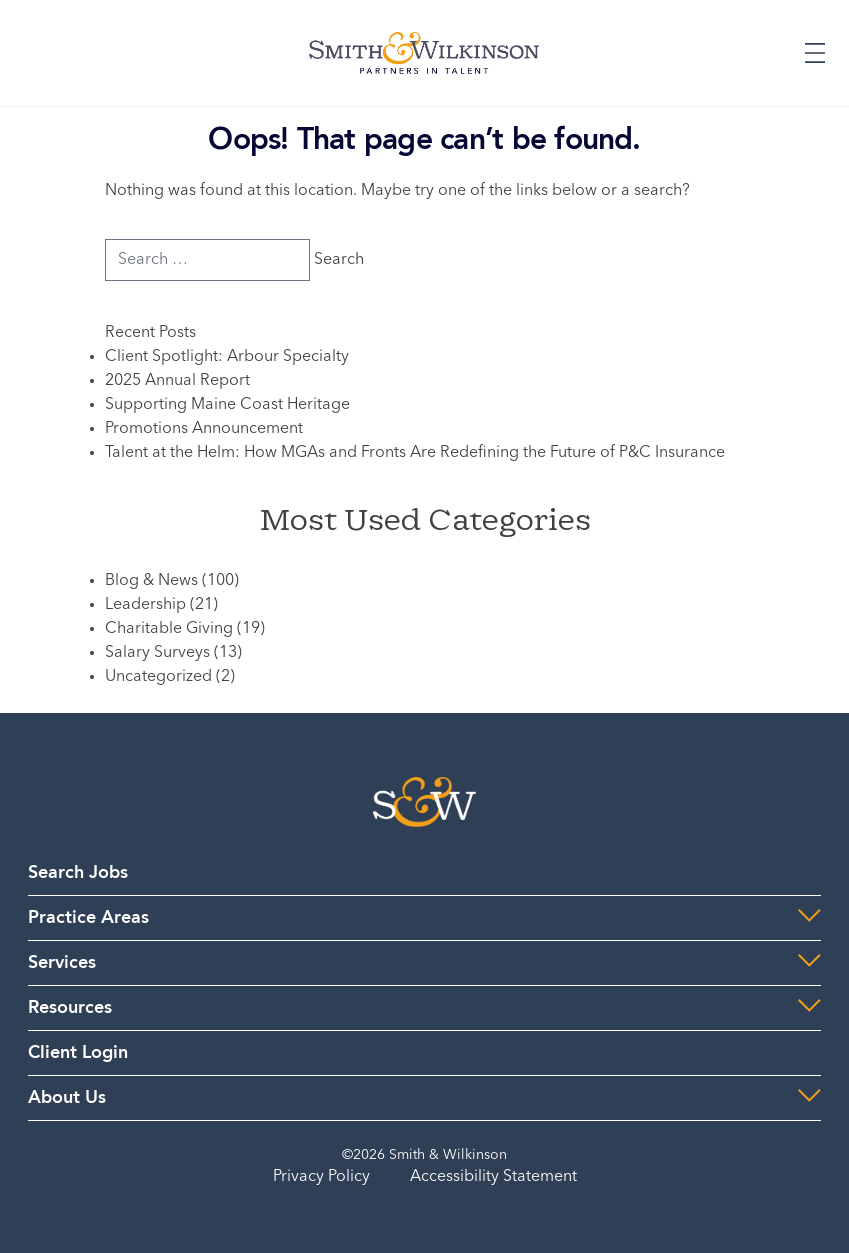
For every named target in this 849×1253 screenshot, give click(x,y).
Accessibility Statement (493, 1177)
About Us (67, 1098)
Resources (70, 1008)
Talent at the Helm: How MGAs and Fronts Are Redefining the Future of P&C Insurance (415, 453)
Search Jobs (78, 873)
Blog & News (151, 581)
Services (62, 963)
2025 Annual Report (177, 381)
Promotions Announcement (204, 429)
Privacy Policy (321, 1177)
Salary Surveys (157, 653)
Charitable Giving (169, 629)
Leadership (145, 605)
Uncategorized (158, 677)
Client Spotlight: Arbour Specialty (227, 357)
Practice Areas (88, 918)
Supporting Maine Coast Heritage (227, 405)
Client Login (78, 1053)
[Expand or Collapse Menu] (815, 53)
